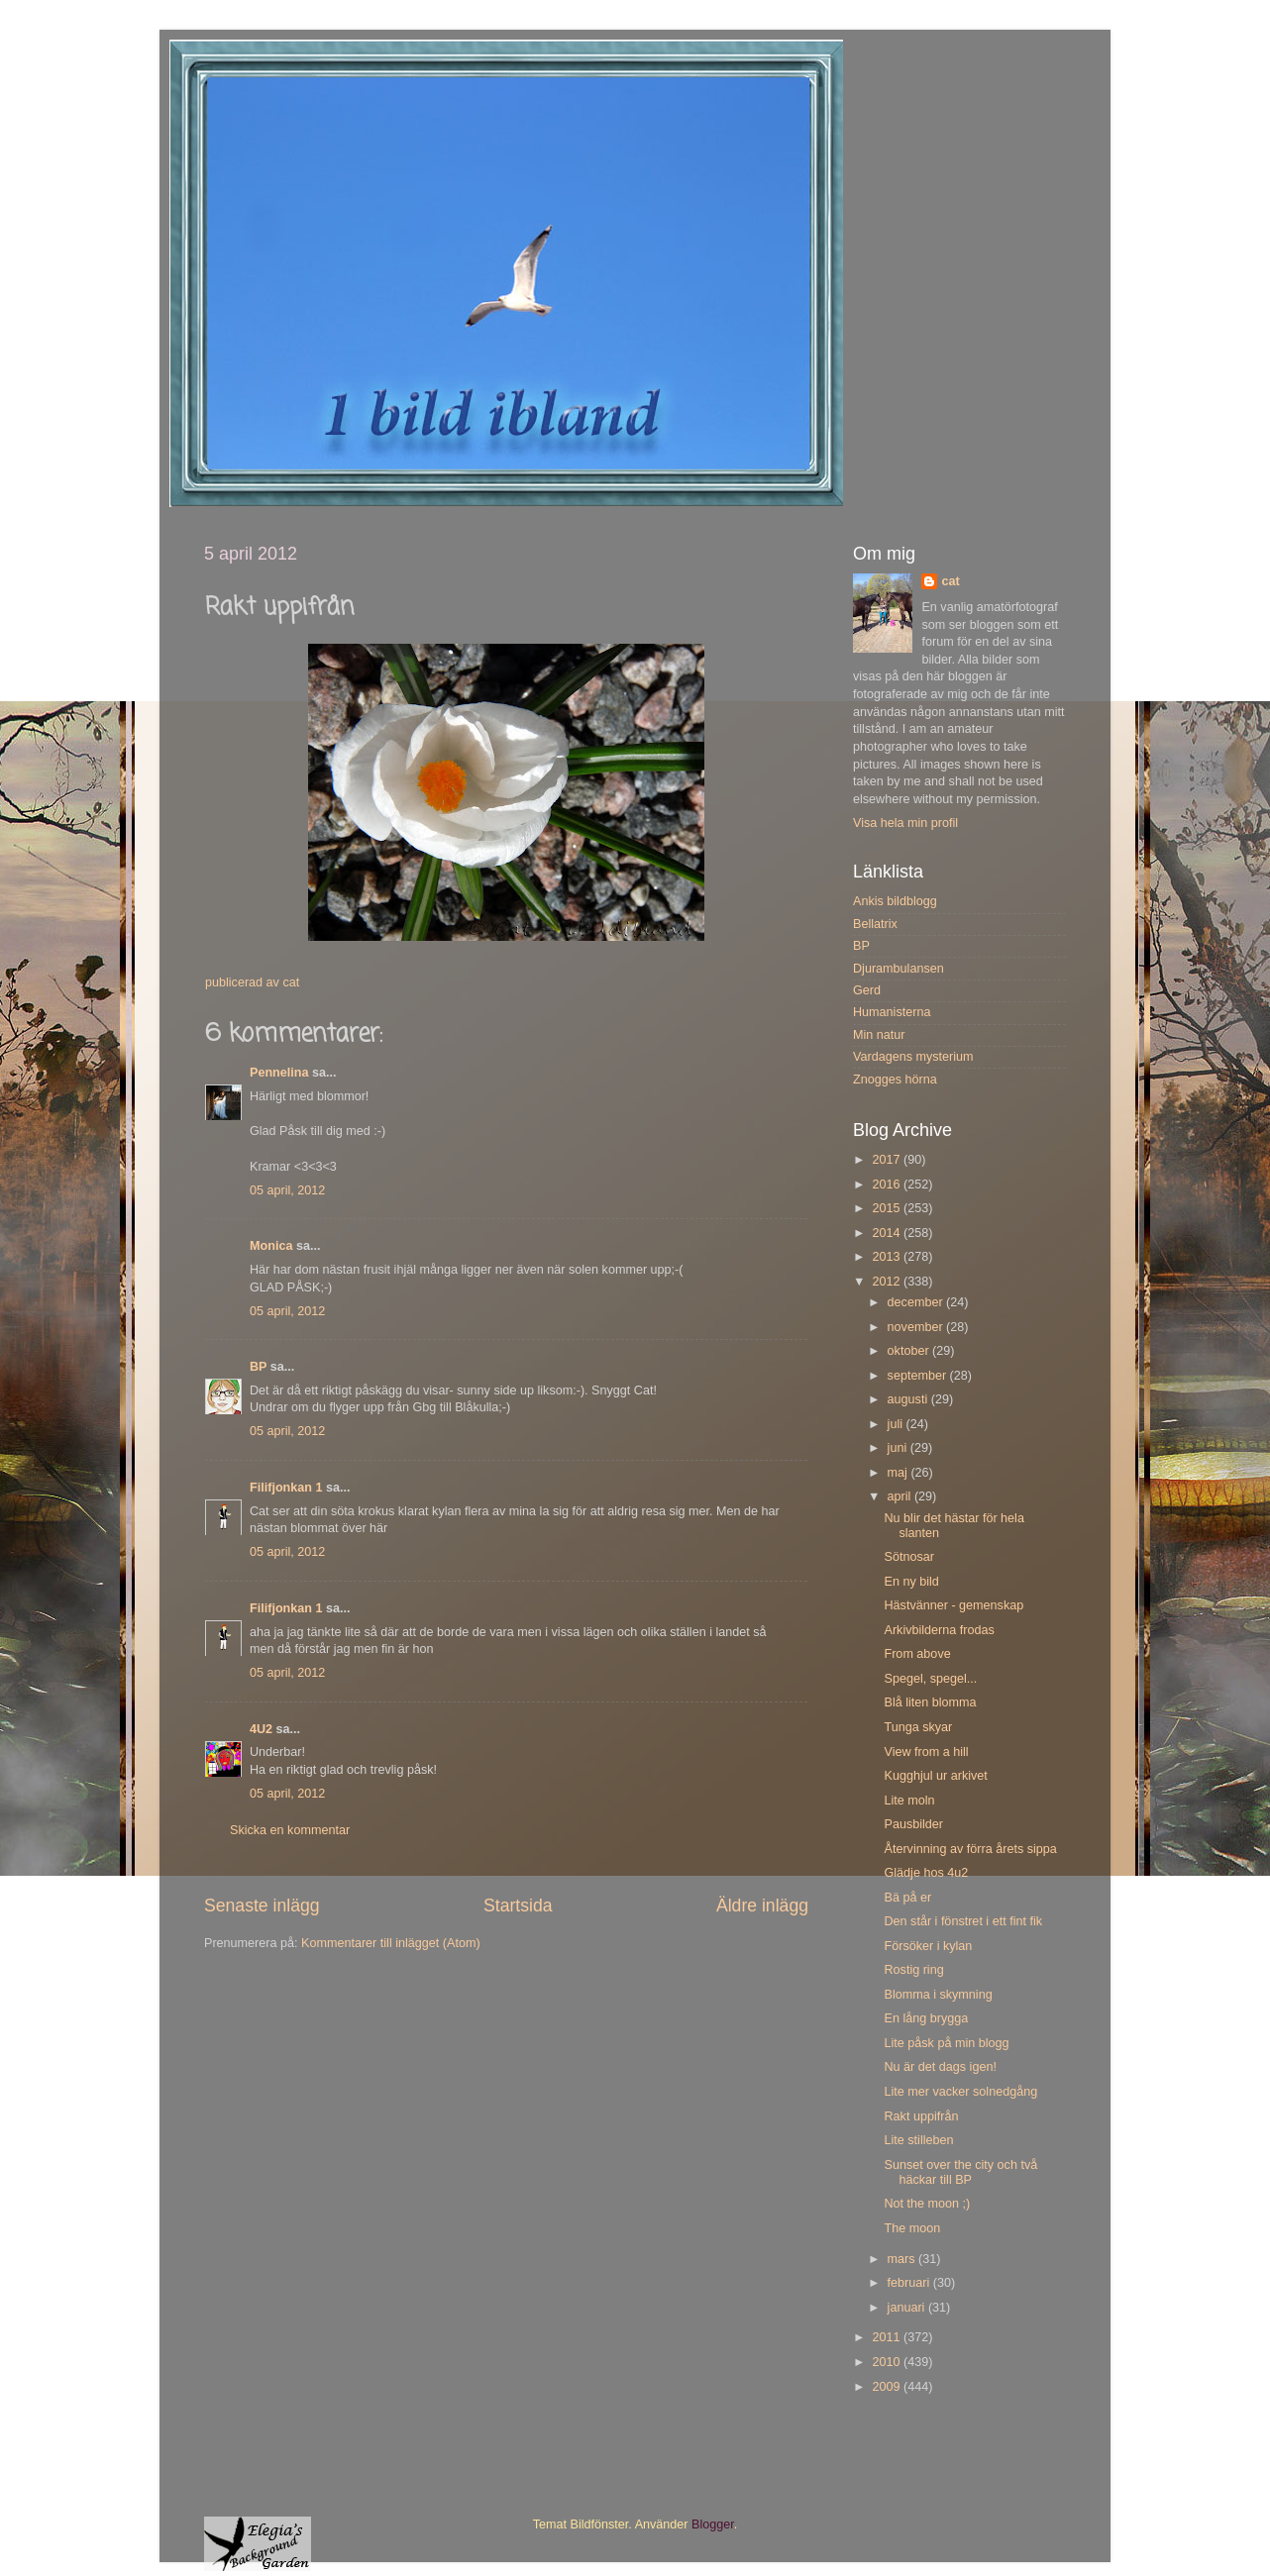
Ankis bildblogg (895, 901)
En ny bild (911, 1582)
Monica (271, 1246)
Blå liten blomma (930, 1702)
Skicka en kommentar (290, 1830)
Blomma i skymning (938, 1995)
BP (258, 1367)
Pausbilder (913, 1824)
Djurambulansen (898, 969)
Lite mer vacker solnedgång (960, 2092)
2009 (887, 2387)
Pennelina (279, 1073)
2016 (887, 1184)
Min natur (879, 1035)
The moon (912, 2228)
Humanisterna (891, 1012)
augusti (909, 1399)
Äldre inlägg (762, 1905)
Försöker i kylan (928, 1946)
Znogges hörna (895, 1079)
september (919, 1376)
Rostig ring (913, 1970)
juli (897, 1424)
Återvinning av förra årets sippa (970, 1849)
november (917, 1327)
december (917, 1302)
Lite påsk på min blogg (946, 2043)
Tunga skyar (918, 1727)
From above (917, 1654)
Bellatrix (875, 924)
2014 (887, 1233)
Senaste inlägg (262, 1905)
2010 (887, 2362)
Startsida (518, 1905)
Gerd (867, 990)
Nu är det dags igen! (940, 2067)
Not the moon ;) (927, 2204)
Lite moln (909, 1800)
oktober (910, 1351)
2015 (887, 1208)
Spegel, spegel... (930, 1679)
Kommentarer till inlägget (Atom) (390, 1943)
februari (910, 2283)
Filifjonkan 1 (286, 1487)
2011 (887, 2337)
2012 (887, 1281)
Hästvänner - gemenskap (953, 1605)
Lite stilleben (918, 2140)
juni (899, 1448)
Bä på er (907, 1898)
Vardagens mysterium (913, 1057)
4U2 (261, 1729)
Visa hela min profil (905, 823)
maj (899, 1473)
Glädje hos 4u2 (926, 1873)
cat (950, 581)
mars (903, 2259)
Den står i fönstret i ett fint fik (963, 1921)
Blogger (712, 2524)
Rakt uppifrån (921, 2116)
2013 (887, 1257)
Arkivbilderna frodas (939, 1630)
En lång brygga (926, 2018)
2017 (887, 1160)
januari (908, 2308)
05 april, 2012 (287, 1190)
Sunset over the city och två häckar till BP (960, 2172)
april (901, 1496)
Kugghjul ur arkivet (935, 1776)
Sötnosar (908, 1557)
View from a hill (926, 1752)
